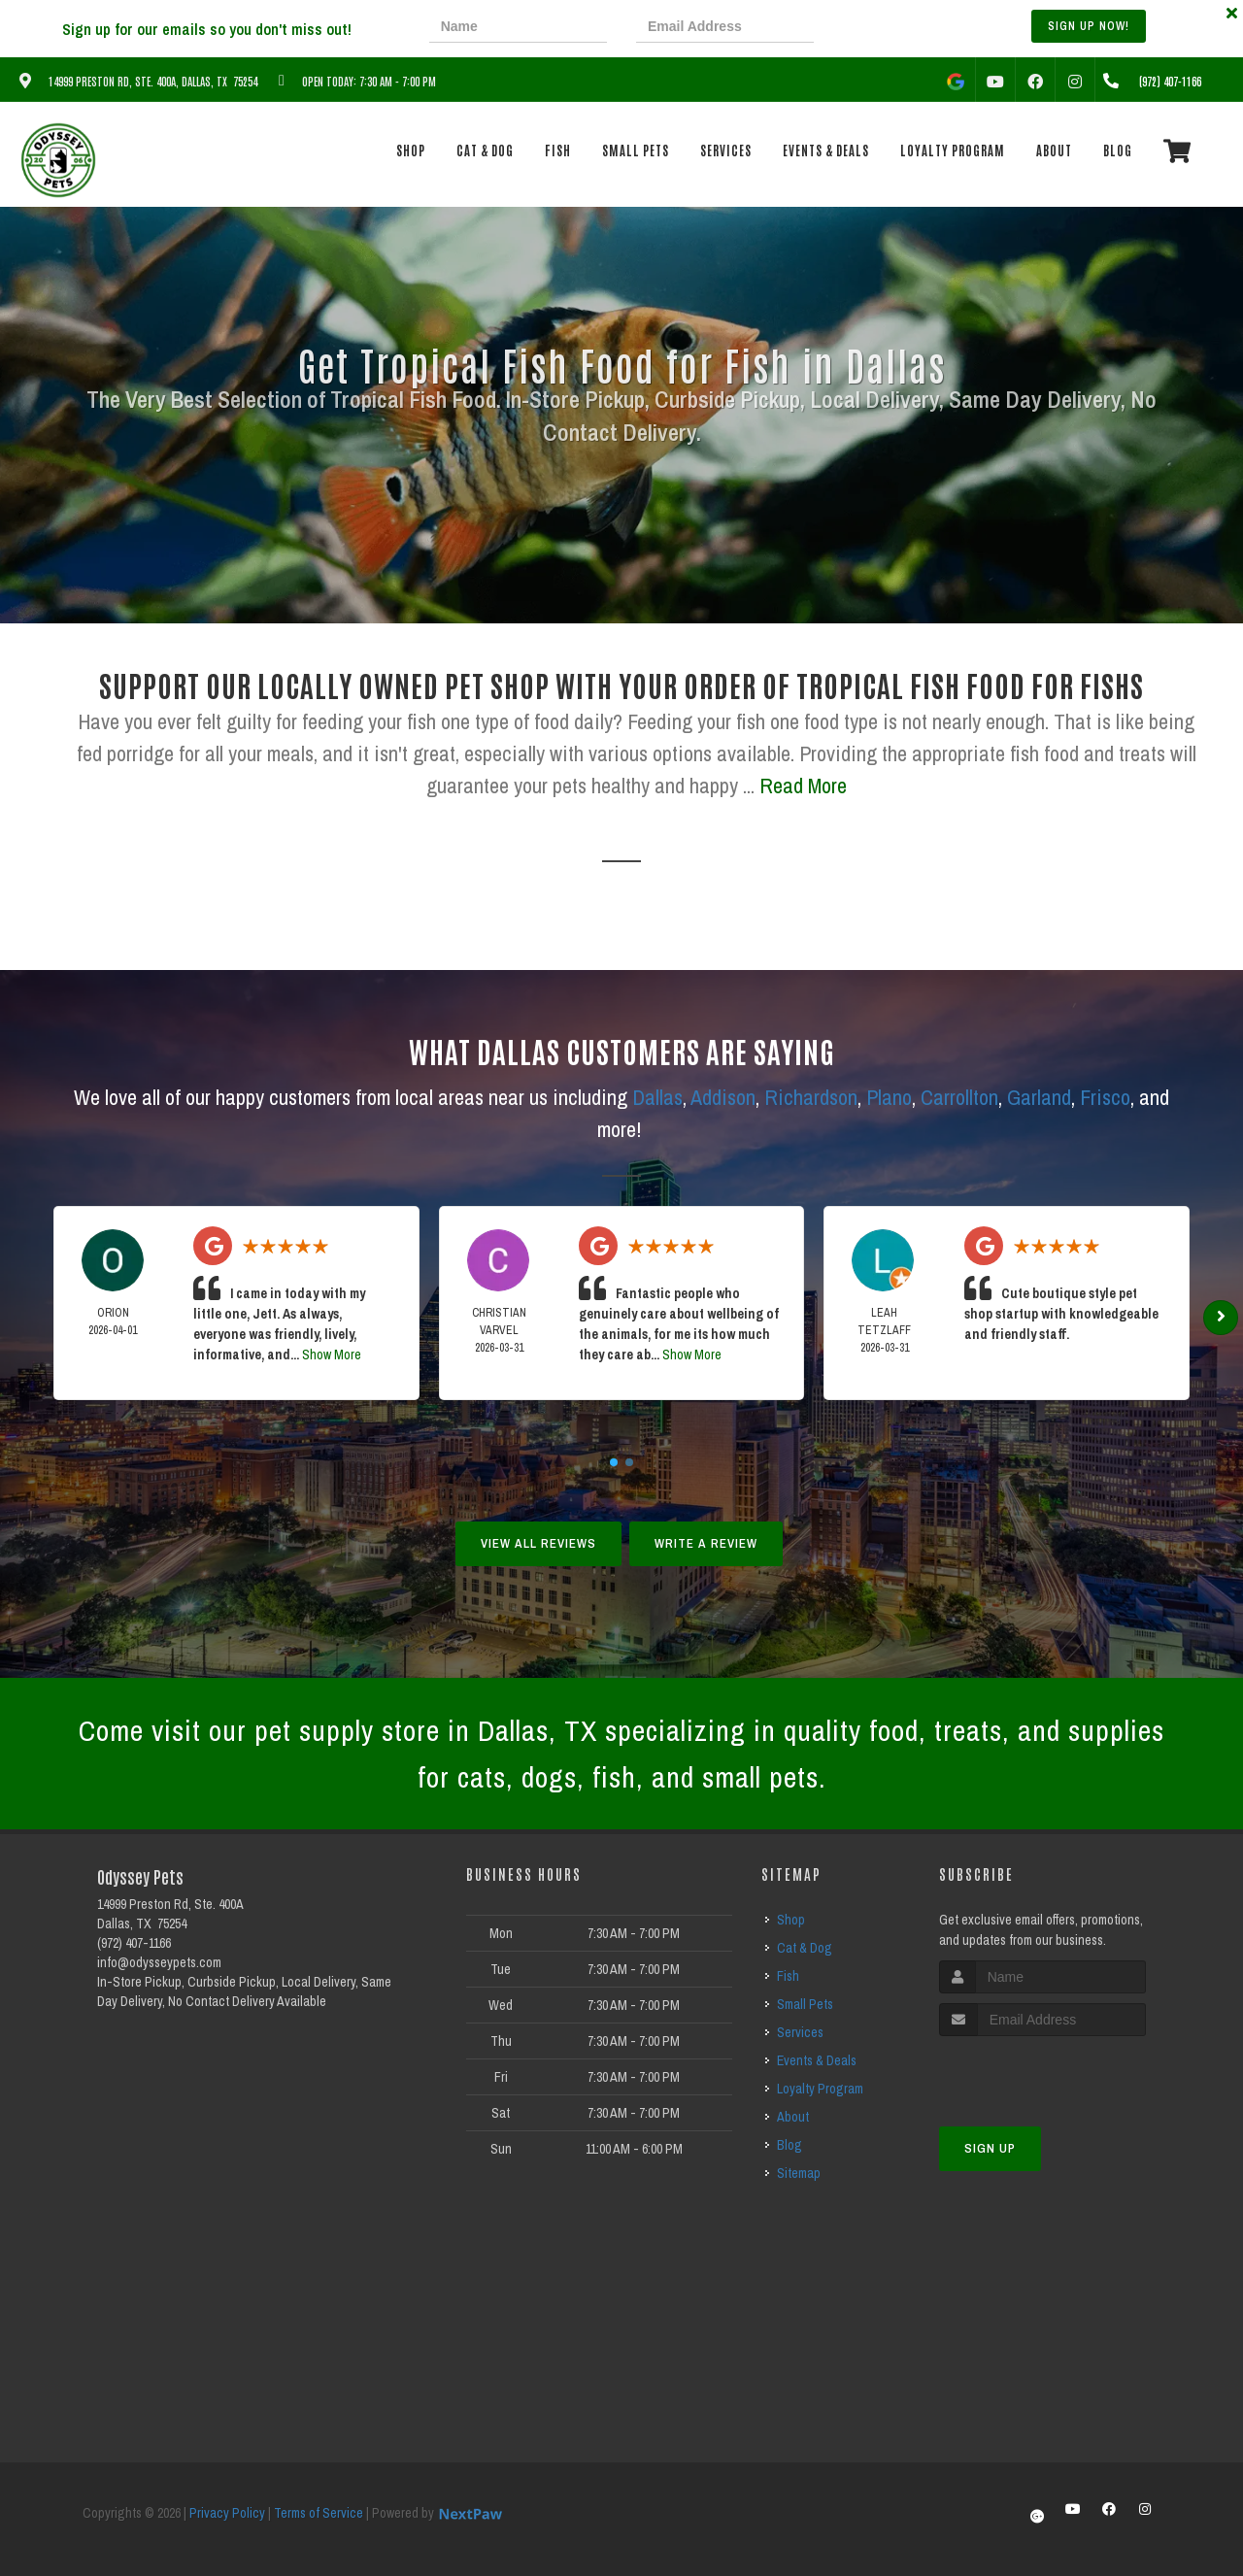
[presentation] (910, 29)
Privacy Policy (227, 2513)
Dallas (657, 1097)
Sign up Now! (1088, 26)
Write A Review (706, 1543)
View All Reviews (538, 1543)
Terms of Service (318, 2513)
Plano (889, 1097)
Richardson (810, 1097)
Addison (723, 1097)
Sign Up (990, 2148)
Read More (803, 785)
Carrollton (959, 1097)
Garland (1039, 1097)
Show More (331, 1354)
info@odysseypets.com (159, 1962)
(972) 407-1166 (134, 1943)
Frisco (1105, 1097)
